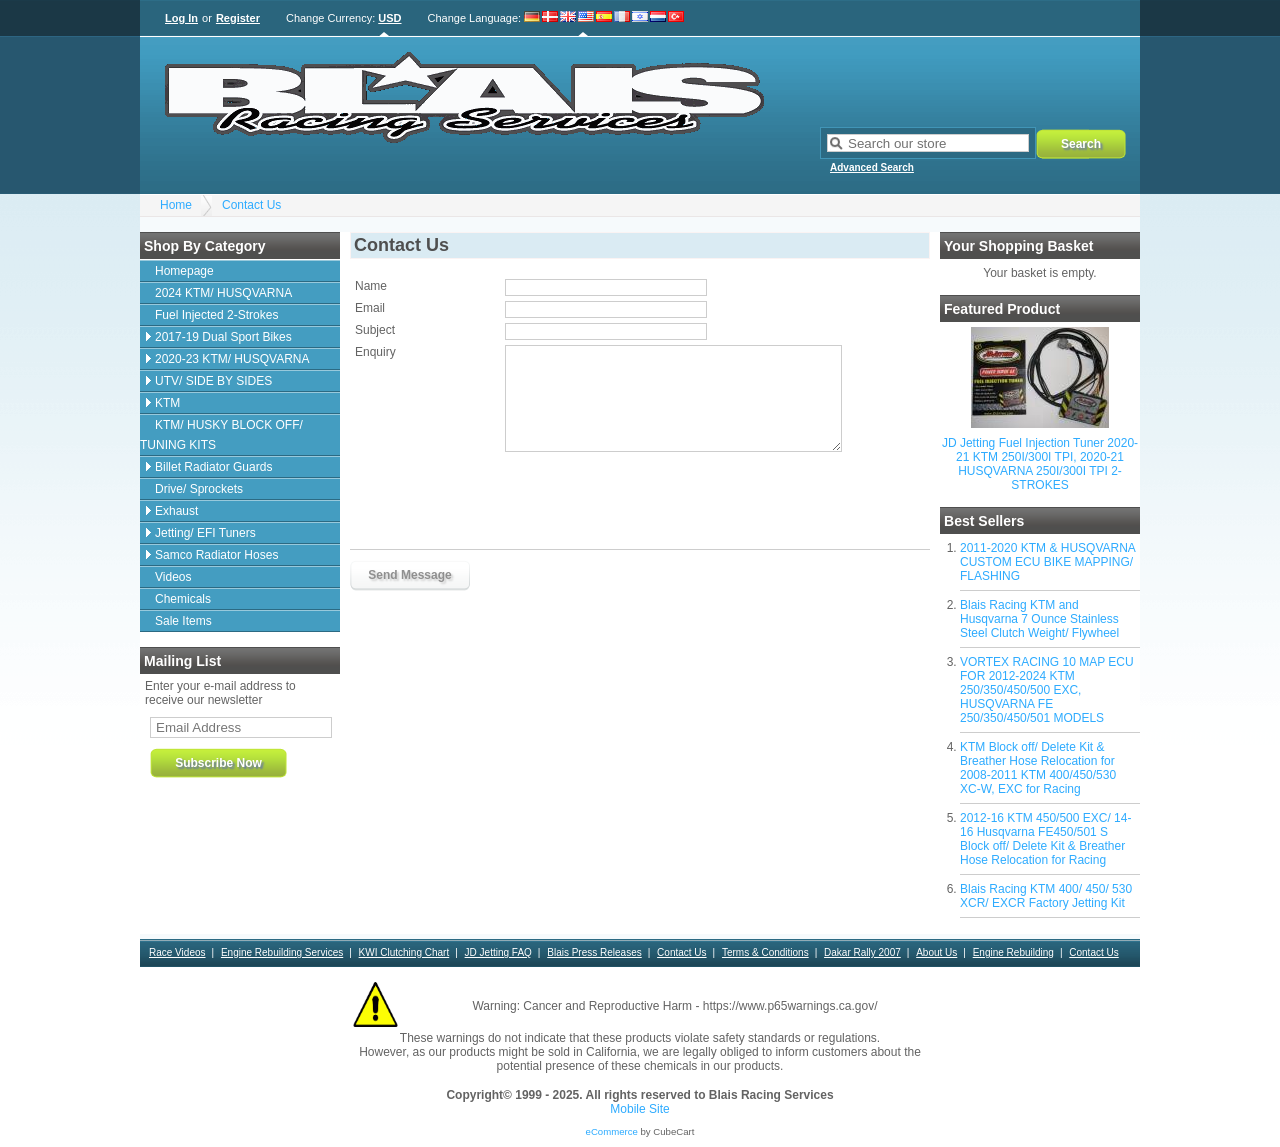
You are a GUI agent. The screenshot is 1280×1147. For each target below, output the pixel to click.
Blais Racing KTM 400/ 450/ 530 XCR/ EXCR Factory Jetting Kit (1046, 896)
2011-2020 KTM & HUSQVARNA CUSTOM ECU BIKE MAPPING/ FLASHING (1047, 562)
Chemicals (183, 599)
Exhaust (176, 511)
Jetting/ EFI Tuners (205, 533)
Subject (375, 330)
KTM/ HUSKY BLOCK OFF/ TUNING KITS (221, 435)
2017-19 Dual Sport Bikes (223, 337)
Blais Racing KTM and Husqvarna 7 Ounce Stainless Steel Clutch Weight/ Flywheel (1039, 619)
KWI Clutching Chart (404, 952)
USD (389, 18)
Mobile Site (639, 1109)
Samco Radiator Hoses (216, 555)
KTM (167, 403)
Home (176, 205)
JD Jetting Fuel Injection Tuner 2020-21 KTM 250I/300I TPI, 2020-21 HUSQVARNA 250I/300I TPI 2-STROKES (1040, 464)
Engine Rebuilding (1013, 952)
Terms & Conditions (765, 952)
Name (371, 286)
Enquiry (375, 352)
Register (238, 18)
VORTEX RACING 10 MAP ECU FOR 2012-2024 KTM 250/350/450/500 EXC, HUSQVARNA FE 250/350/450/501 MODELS (1047, 690)
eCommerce (612, 1131)
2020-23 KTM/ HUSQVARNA (232, 359)
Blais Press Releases (594, 952)
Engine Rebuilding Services (282, 952)
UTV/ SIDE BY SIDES (213, 381)
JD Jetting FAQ (498, 952)
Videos (173, 577)
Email (370, 308)
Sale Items (183, 621)
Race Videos (177, 952)
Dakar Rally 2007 (862, 952)
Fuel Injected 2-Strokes (216, 315)
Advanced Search (872, 167)
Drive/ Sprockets (199, 489)
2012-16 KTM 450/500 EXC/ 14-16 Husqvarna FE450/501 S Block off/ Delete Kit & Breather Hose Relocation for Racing (1045, 839)
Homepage (184, 271)
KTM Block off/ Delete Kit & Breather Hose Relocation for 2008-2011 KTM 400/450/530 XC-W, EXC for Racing (1038, 768)
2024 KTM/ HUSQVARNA (223, 293)
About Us (936, 952)
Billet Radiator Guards (213, 467)
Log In (181, 18)
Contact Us (251, 205)
